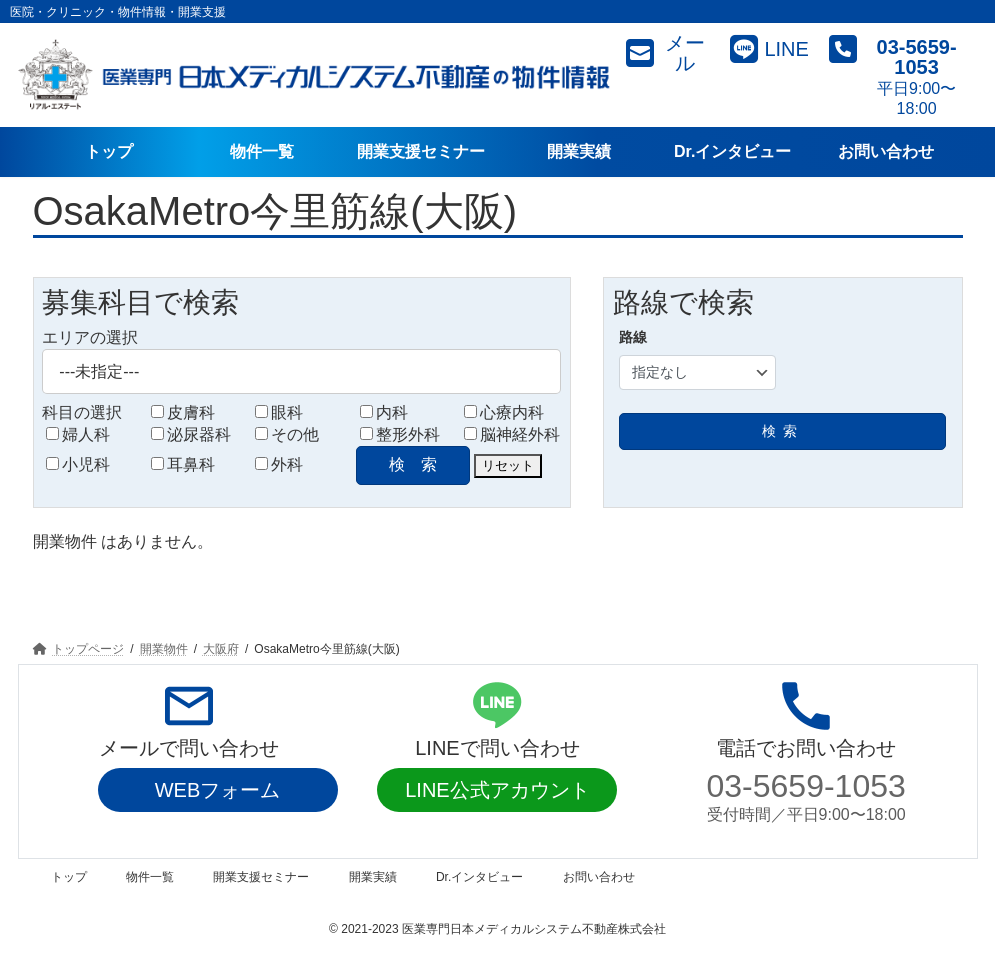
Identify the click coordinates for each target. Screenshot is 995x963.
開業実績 (373, 877)
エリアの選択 (90, 337)
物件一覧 (150, 877)
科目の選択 (82, 412)
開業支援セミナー (261, 877)
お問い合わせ (599, 877)
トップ (69, 877)
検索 (783, 431)
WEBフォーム (218, 790)
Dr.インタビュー (479, 877)
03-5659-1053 (806, 786)
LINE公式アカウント (497, 790)
